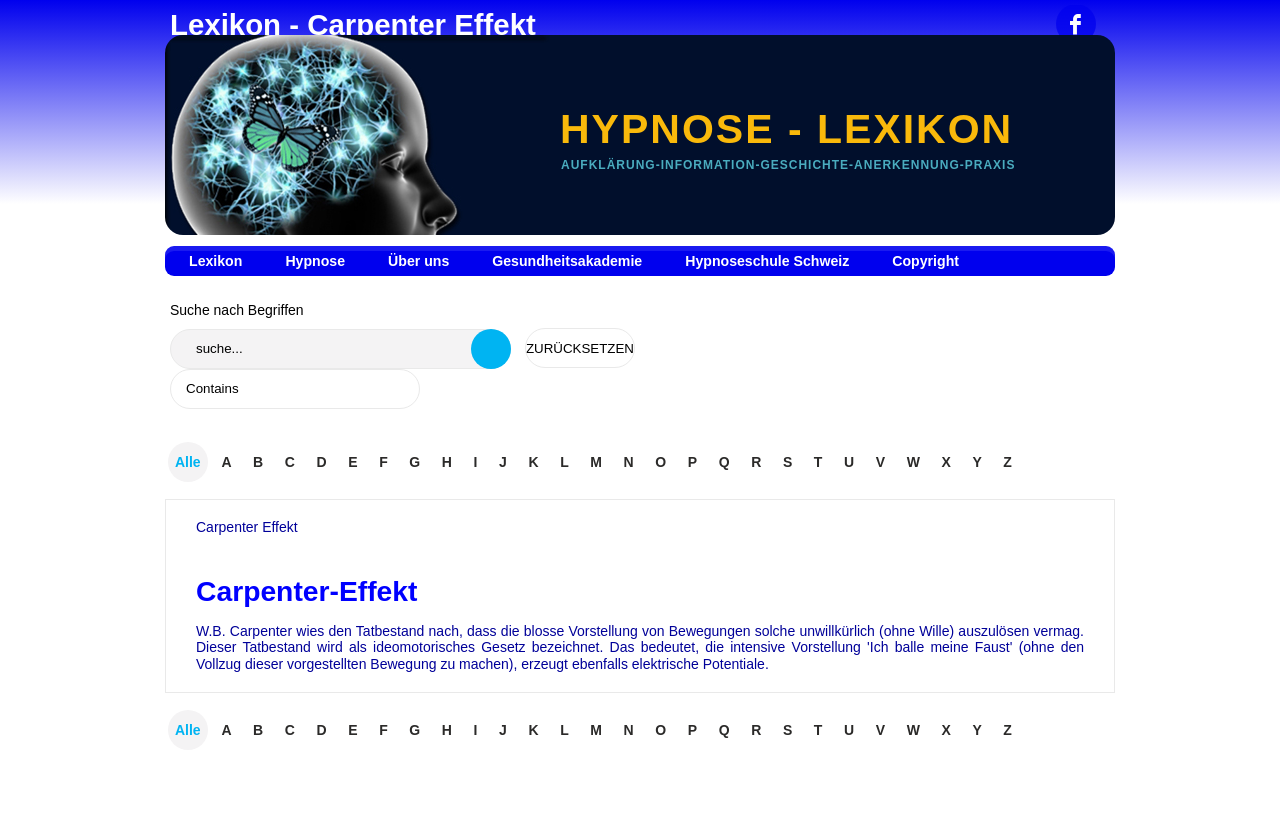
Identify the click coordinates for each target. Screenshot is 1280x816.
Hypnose (315, 261)
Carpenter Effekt (247, 527)
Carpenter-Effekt (306, 591)
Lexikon (215, 261)
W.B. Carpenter (244, 631)
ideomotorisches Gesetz (449, 647)
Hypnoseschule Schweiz (767, 261)
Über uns (418, 261)
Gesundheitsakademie (567, 261)
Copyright (925, 261)
